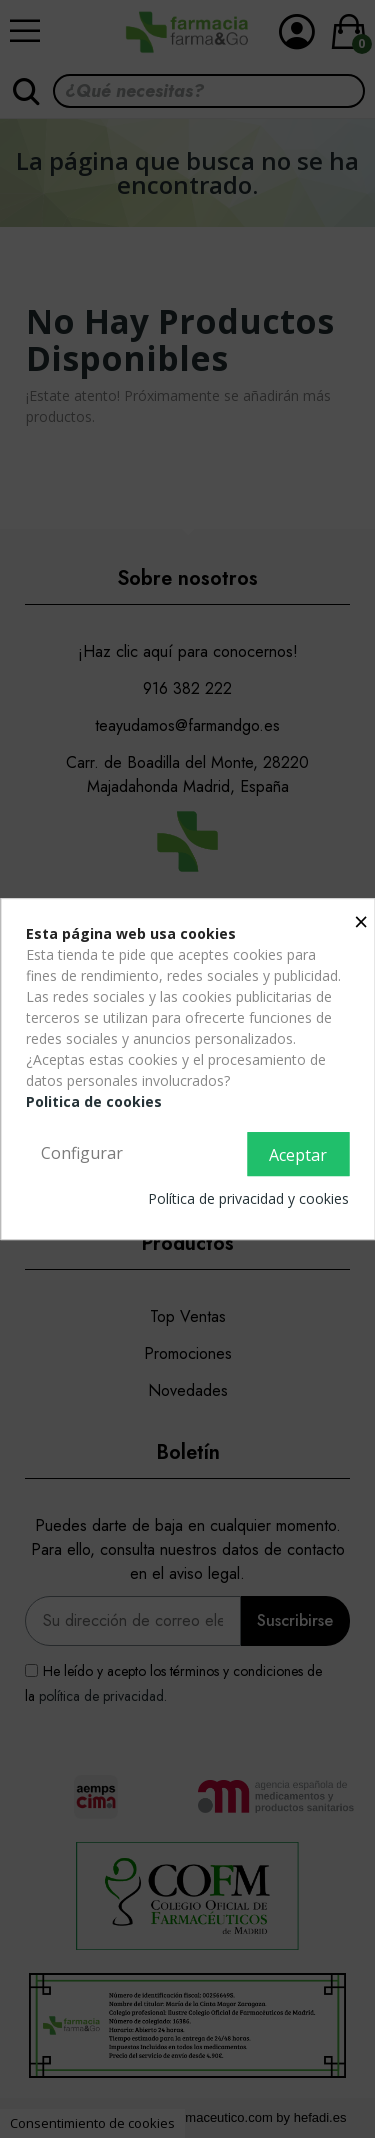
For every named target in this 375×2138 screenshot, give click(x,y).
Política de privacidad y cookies (248, 1198)
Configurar (82, 1153)
